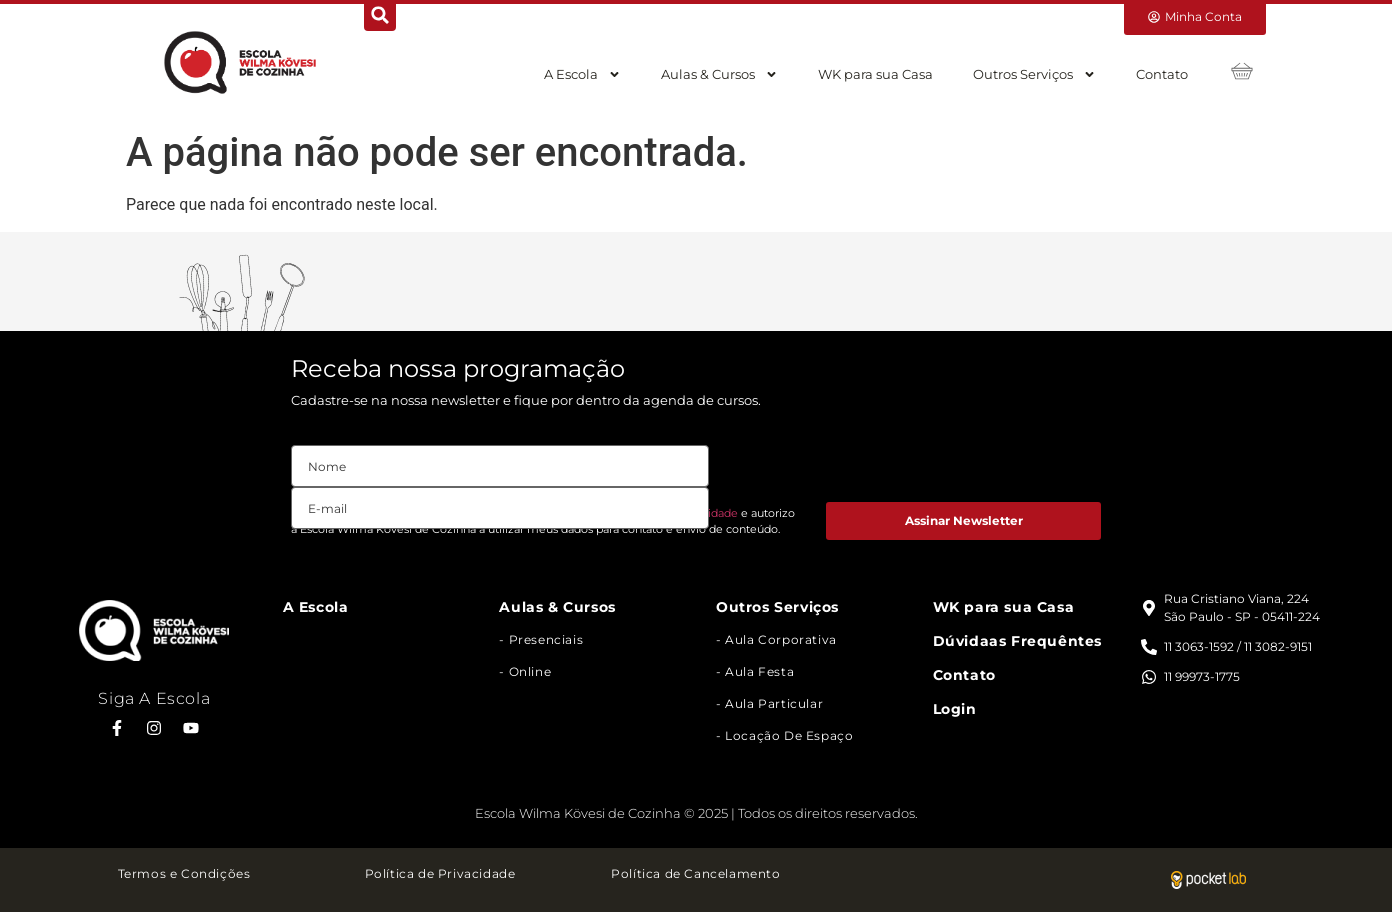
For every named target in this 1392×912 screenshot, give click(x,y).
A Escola (582, 74)
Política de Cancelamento (695, 873)
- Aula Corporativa (776, 639)
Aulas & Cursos (719, 74)
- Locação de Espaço (784, 735)
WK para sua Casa (875, 74)
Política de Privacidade (440, 873)
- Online (525, 671)
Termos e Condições (184, 873)
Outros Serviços (1034, 74)
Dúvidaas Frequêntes (1017, 641)
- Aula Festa (755, 671)
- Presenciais (541, 639)
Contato (1162, 74)
